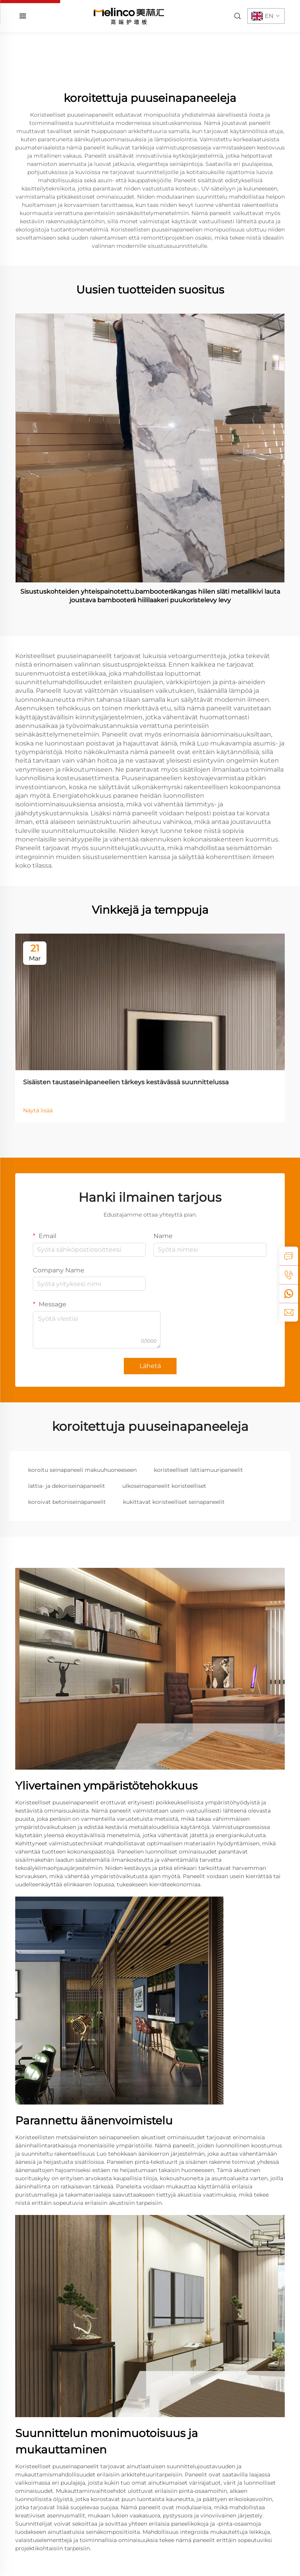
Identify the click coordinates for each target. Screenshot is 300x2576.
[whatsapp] (288, 1293)
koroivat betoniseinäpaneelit (67, 1501)
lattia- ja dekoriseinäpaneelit (66, 1485)
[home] (129, 16)
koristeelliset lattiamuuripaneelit (198, 1469)
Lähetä (150, 1366)
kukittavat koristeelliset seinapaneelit (174, 1501)
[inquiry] (288, 1256)
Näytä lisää (38, 1110)
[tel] (288, 1274)
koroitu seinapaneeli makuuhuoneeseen (82, 1469)
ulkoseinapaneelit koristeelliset (164, 1485)
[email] (288, 1312)
